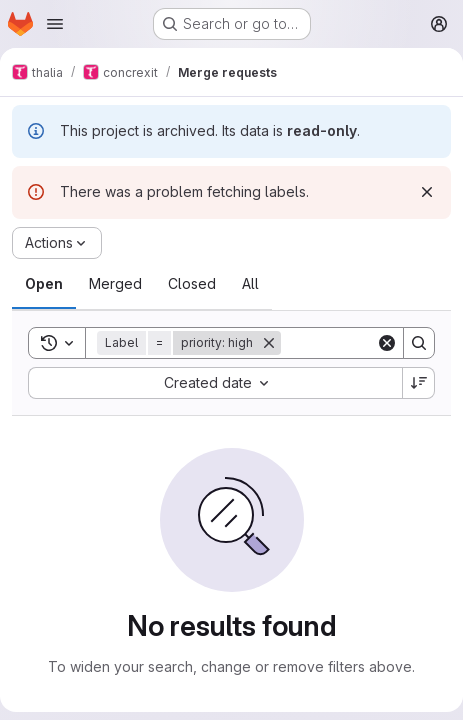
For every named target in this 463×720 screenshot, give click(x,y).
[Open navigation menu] (55, 24)
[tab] (44, 284)
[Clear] (387, 343)
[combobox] (215, 383)
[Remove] (269, 343)
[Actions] (57, 243)
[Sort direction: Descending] (419, 383)
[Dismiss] (427, 192)
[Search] (419, 343)
